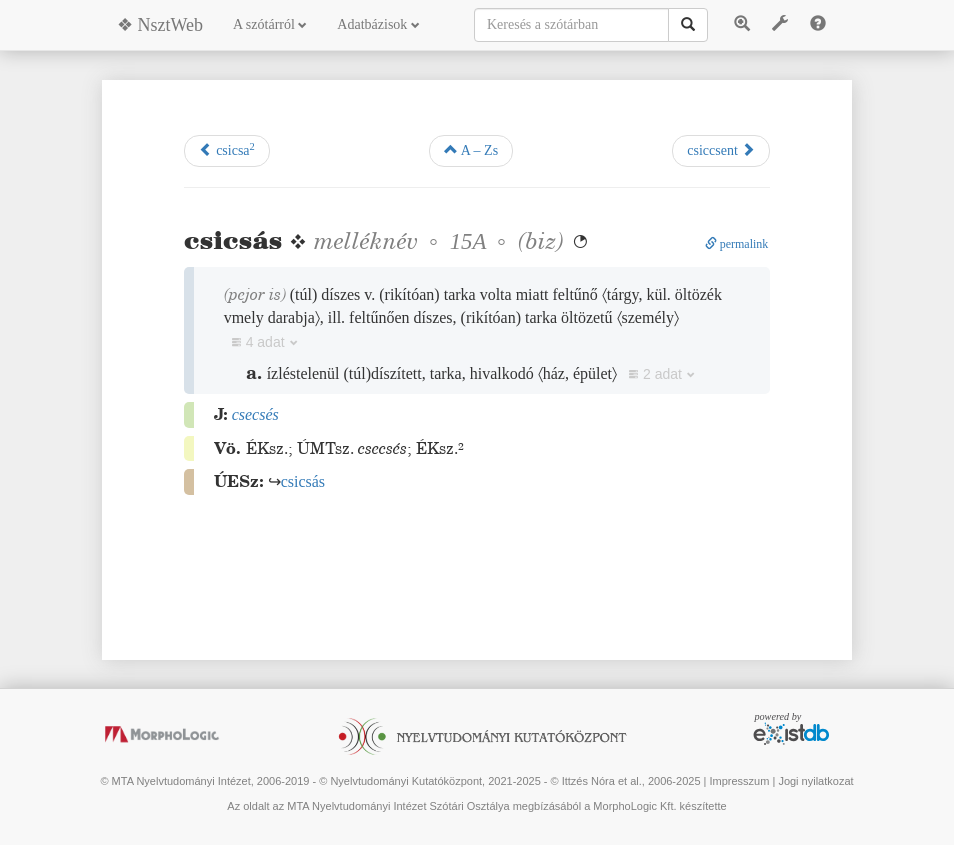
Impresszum (739, 781)
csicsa (227, 149)
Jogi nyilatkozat (815, 781)
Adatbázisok (378, 24)
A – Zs (471, 150)
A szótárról (270, 24)
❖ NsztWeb (160, 25)
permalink (737, 244)
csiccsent (721, 150)
